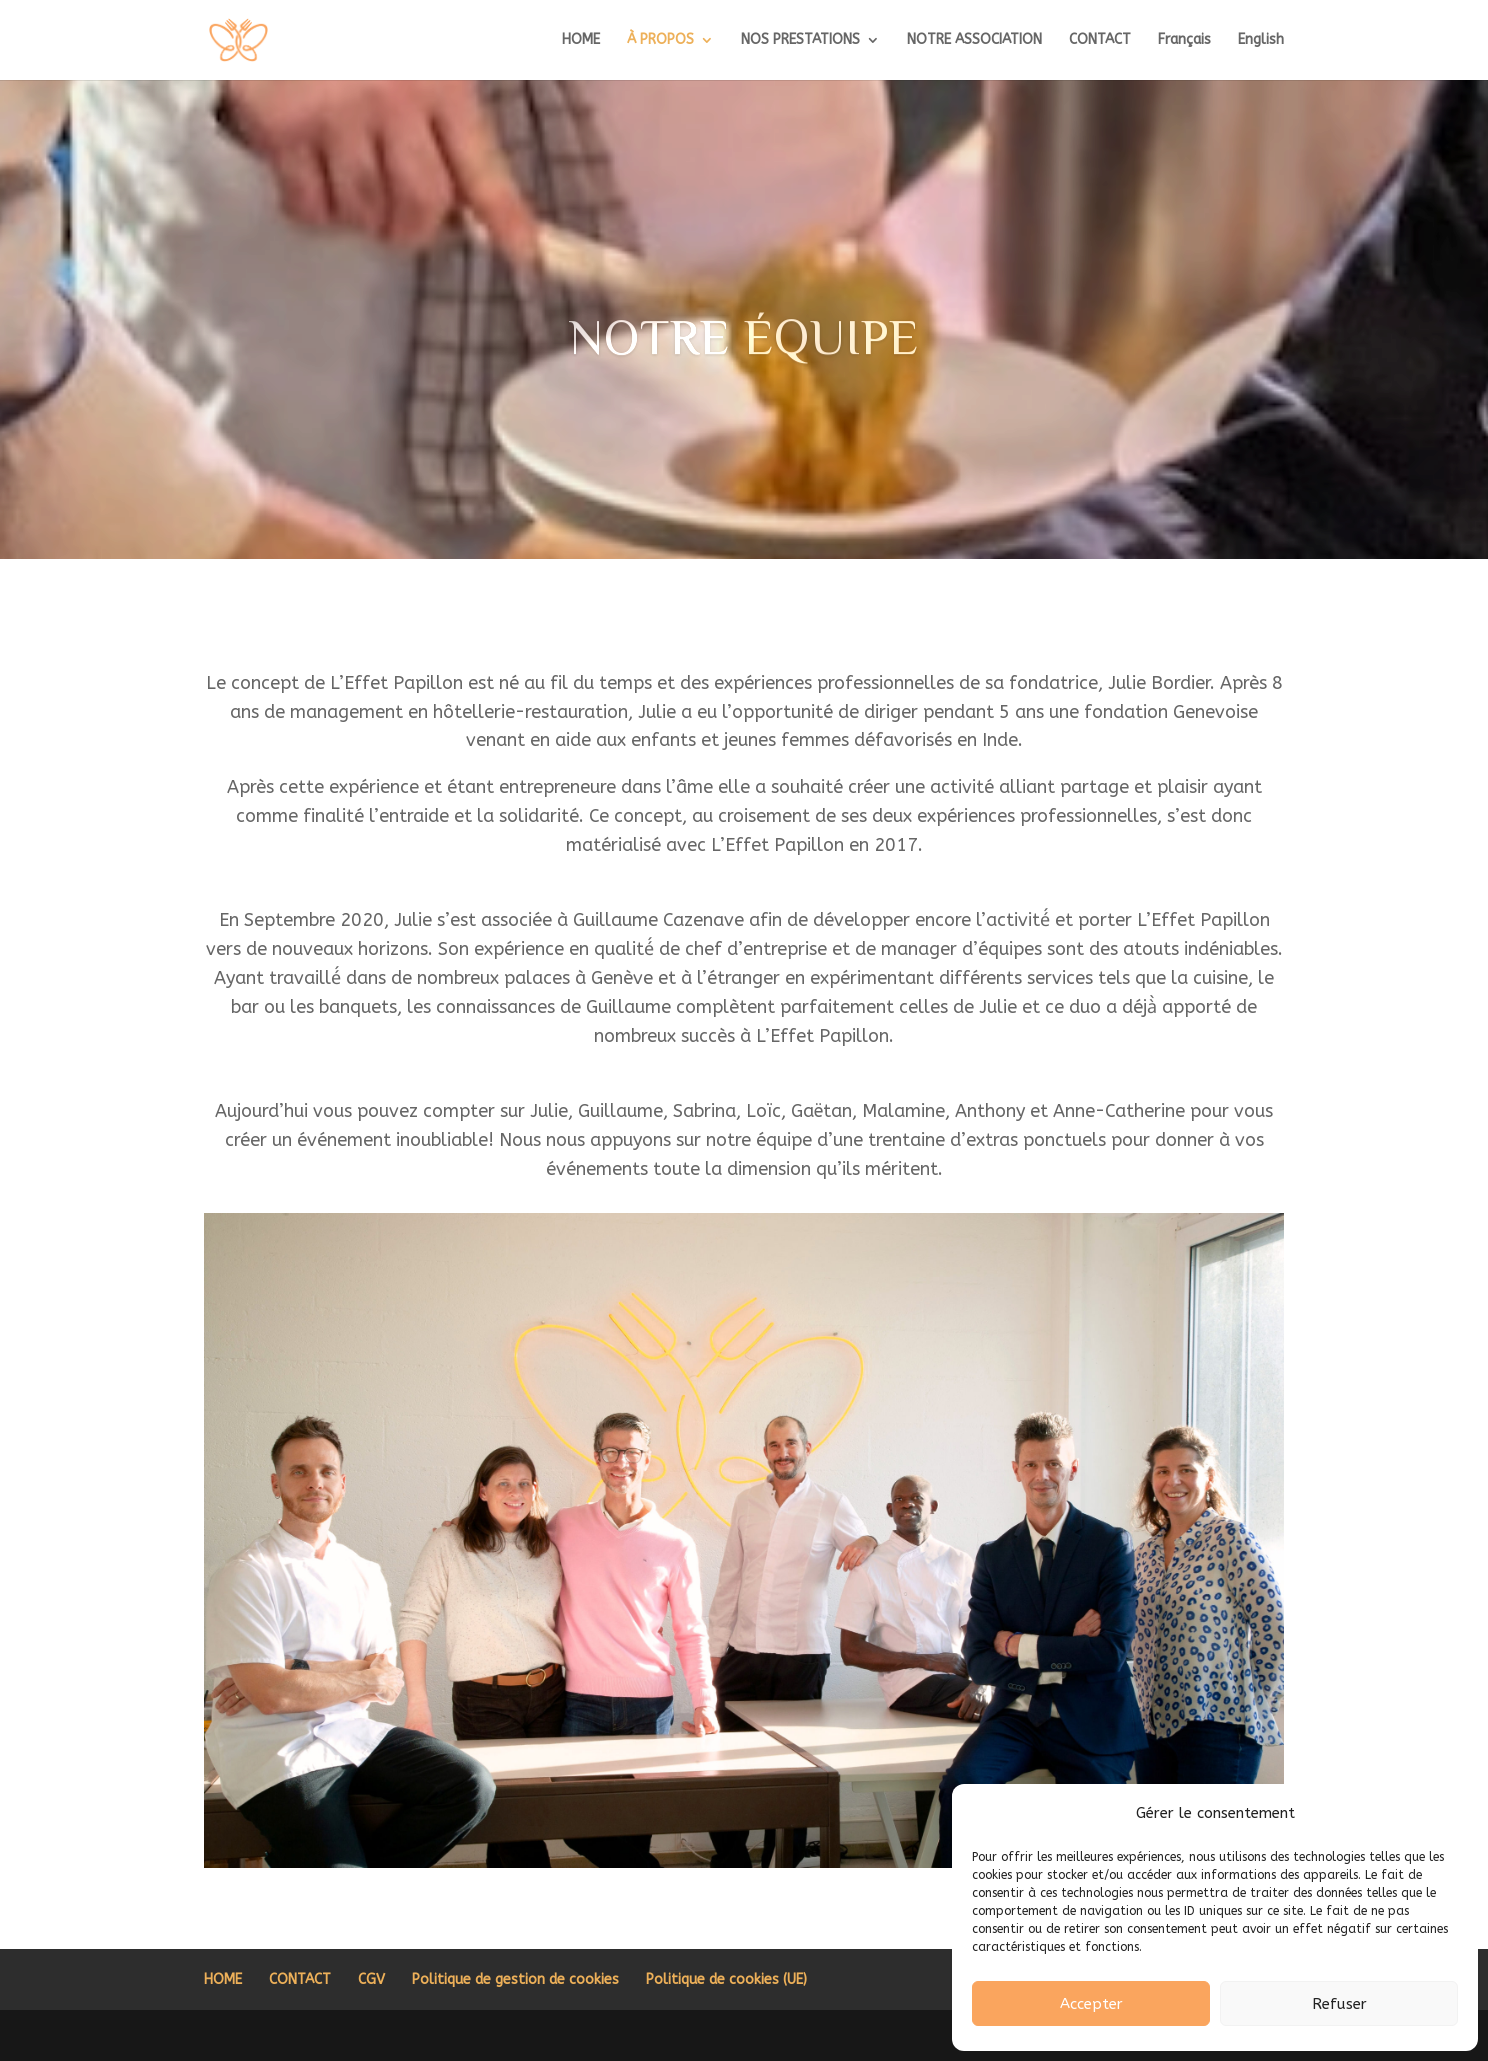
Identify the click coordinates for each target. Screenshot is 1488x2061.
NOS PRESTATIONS (800, 40)
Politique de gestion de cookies (515, 1979)
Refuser (1339, 2004)
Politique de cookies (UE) (726, 1979)
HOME (581, 40)
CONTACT (1100, 40)
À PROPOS (660, 40)
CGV (371, 1979)
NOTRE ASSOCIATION (974, 40)
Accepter (1091, 2004)
